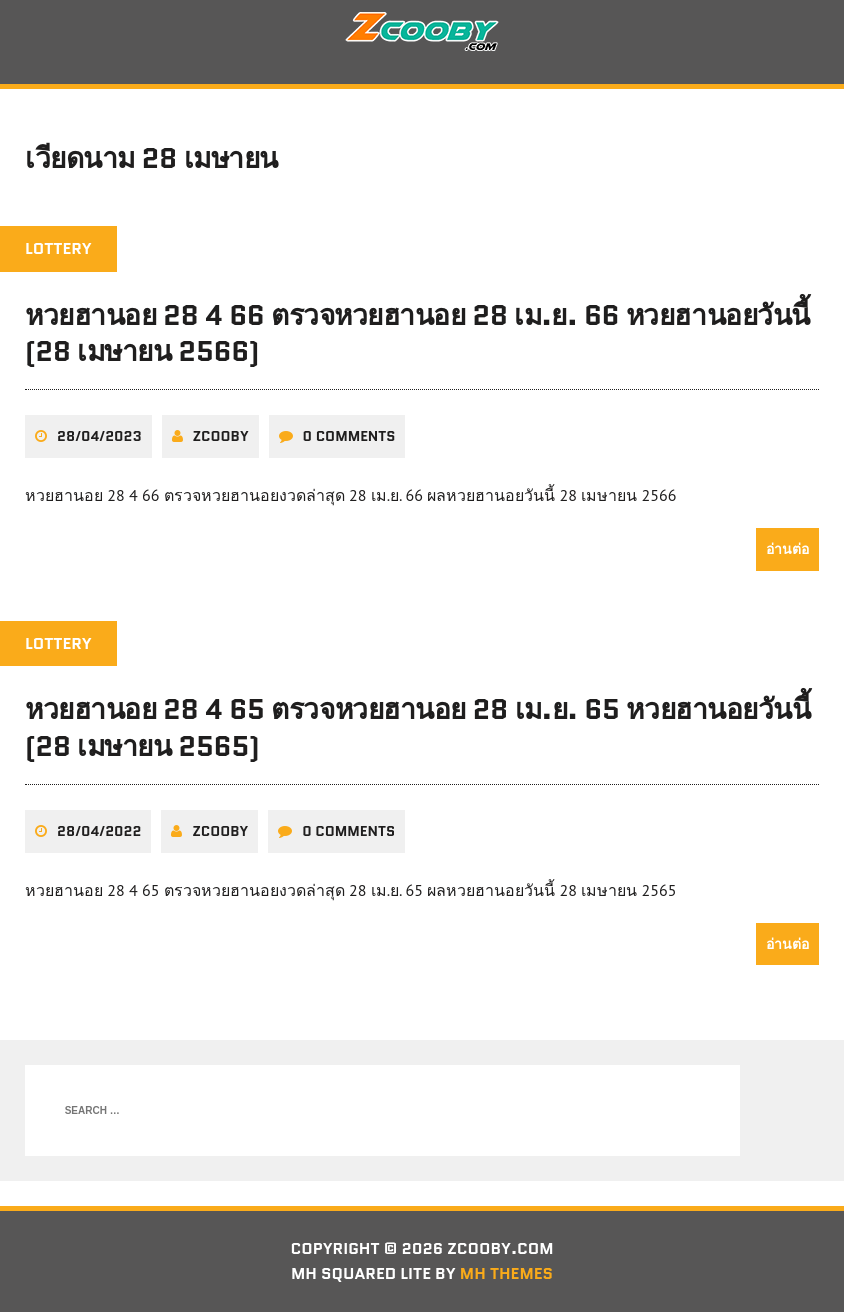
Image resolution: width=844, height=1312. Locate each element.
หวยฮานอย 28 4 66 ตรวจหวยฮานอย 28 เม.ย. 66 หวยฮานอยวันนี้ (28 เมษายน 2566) (417, 333)
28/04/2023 (99, 436)
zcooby (221, 436)
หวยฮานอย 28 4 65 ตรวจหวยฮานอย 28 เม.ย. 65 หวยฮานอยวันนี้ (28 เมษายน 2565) (417, 727)
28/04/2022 (99, 831)
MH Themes (506, 1273)
